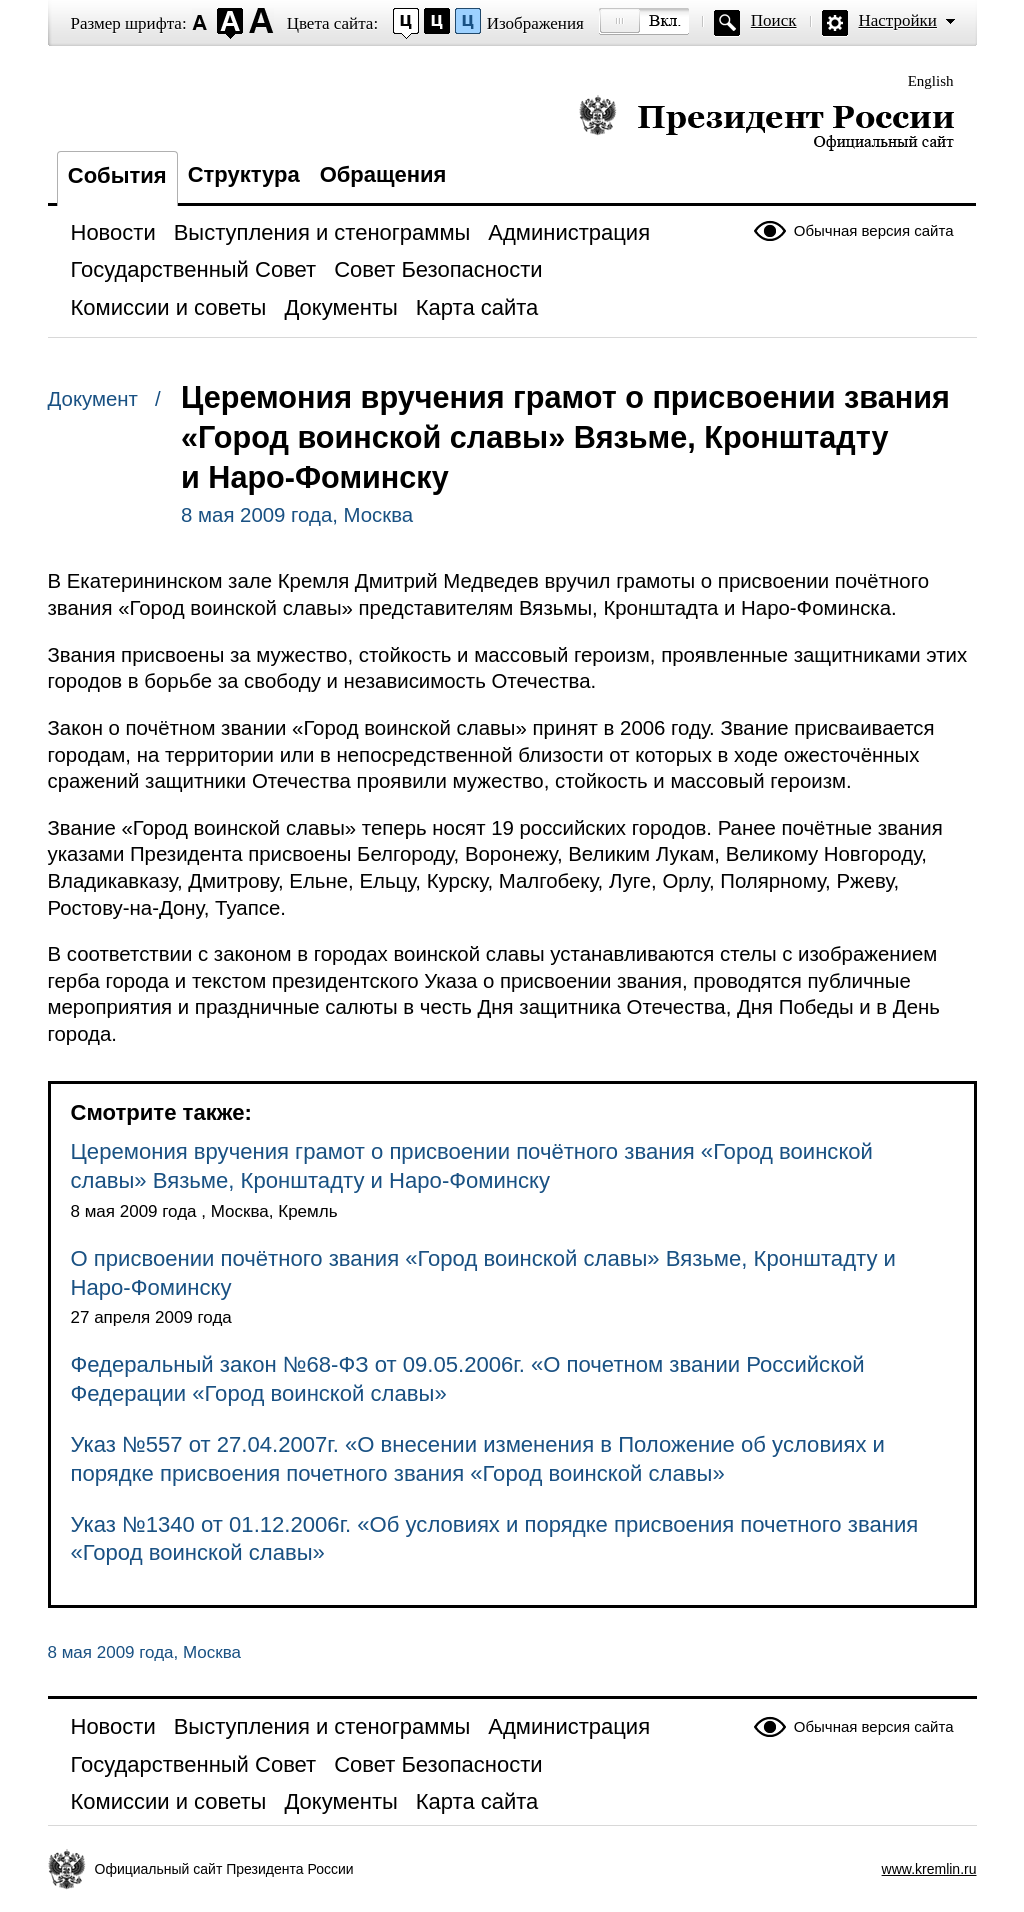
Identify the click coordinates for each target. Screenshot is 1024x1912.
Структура (244, 174)
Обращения (383, 174)
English (931, 81)
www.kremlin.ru (929, 1869)
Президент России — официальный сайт (766, 122)
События (117, 175)
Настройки (898, 20)
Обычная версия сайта (874, 230)
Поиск (774, 20)
